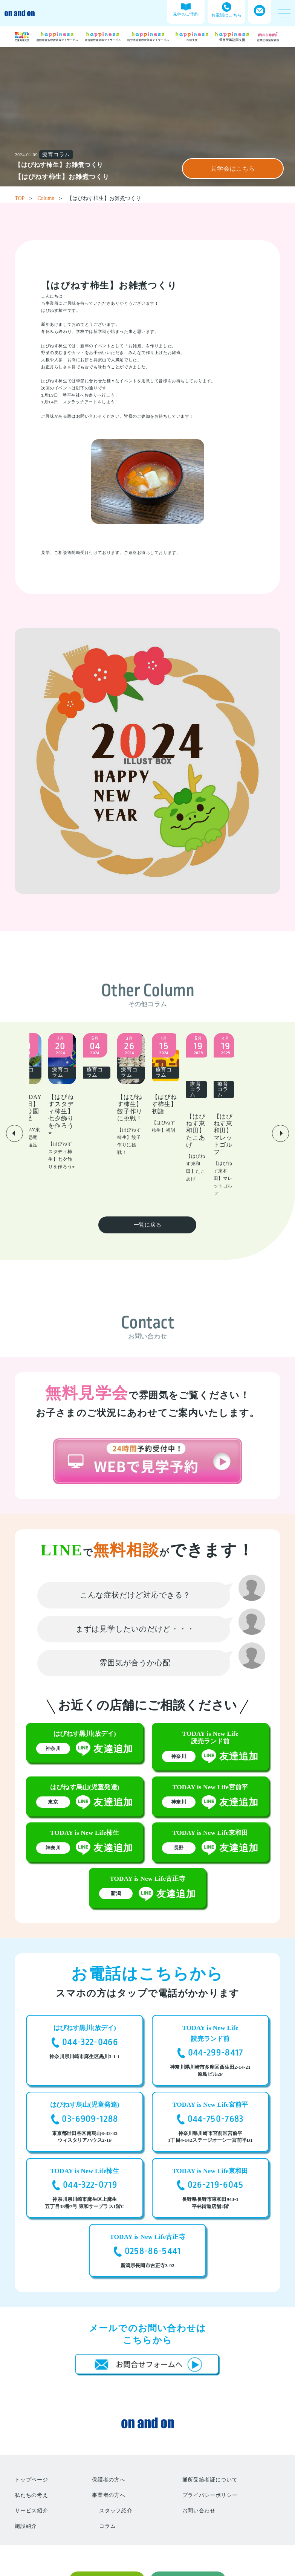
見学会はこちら (233, 168)
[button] (14, 1104)
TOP (24, 198)
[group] (86, 1082)
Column (50, 198)
